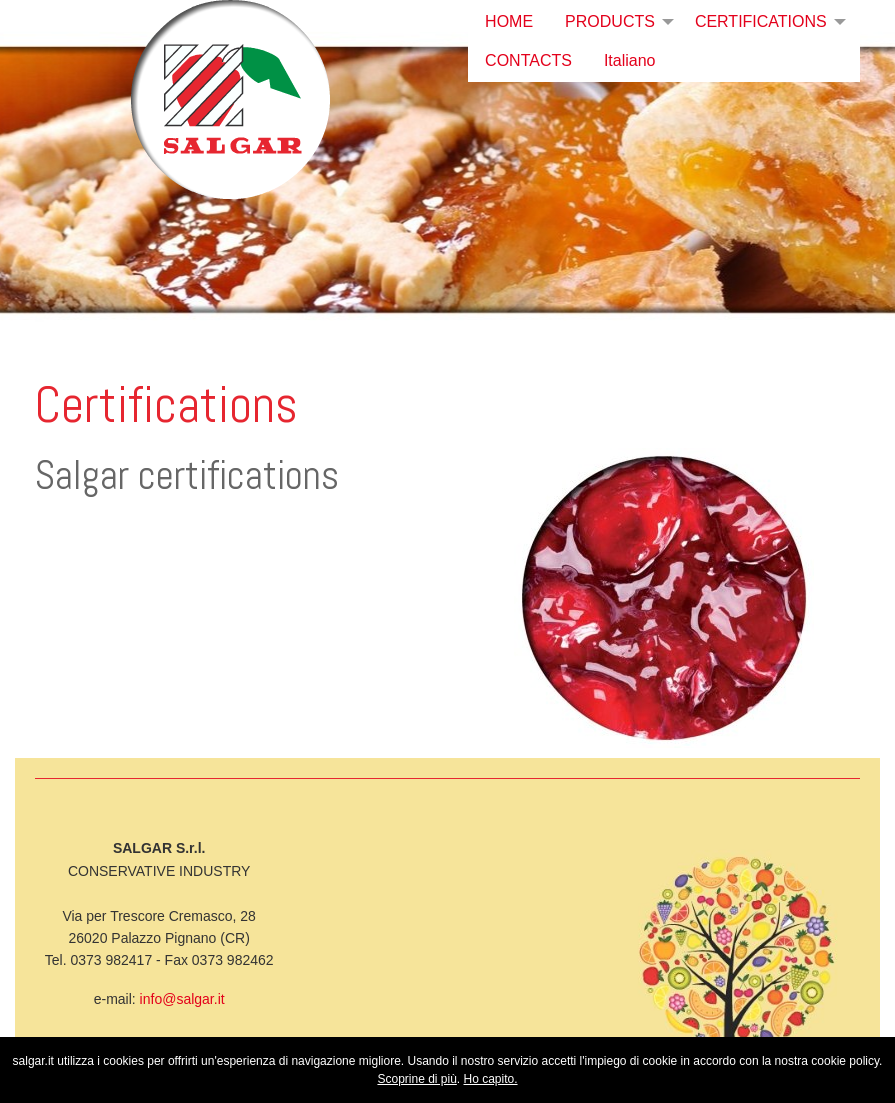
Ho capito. (491, 1079)
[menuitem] (509, 22)
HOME (509, 21)
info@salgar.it (182, 999)
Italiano (630, 60)
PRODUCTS (610, 21)
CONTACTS (528, 60)
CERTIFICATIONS (761, 21)
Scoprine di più (416, 1079)
